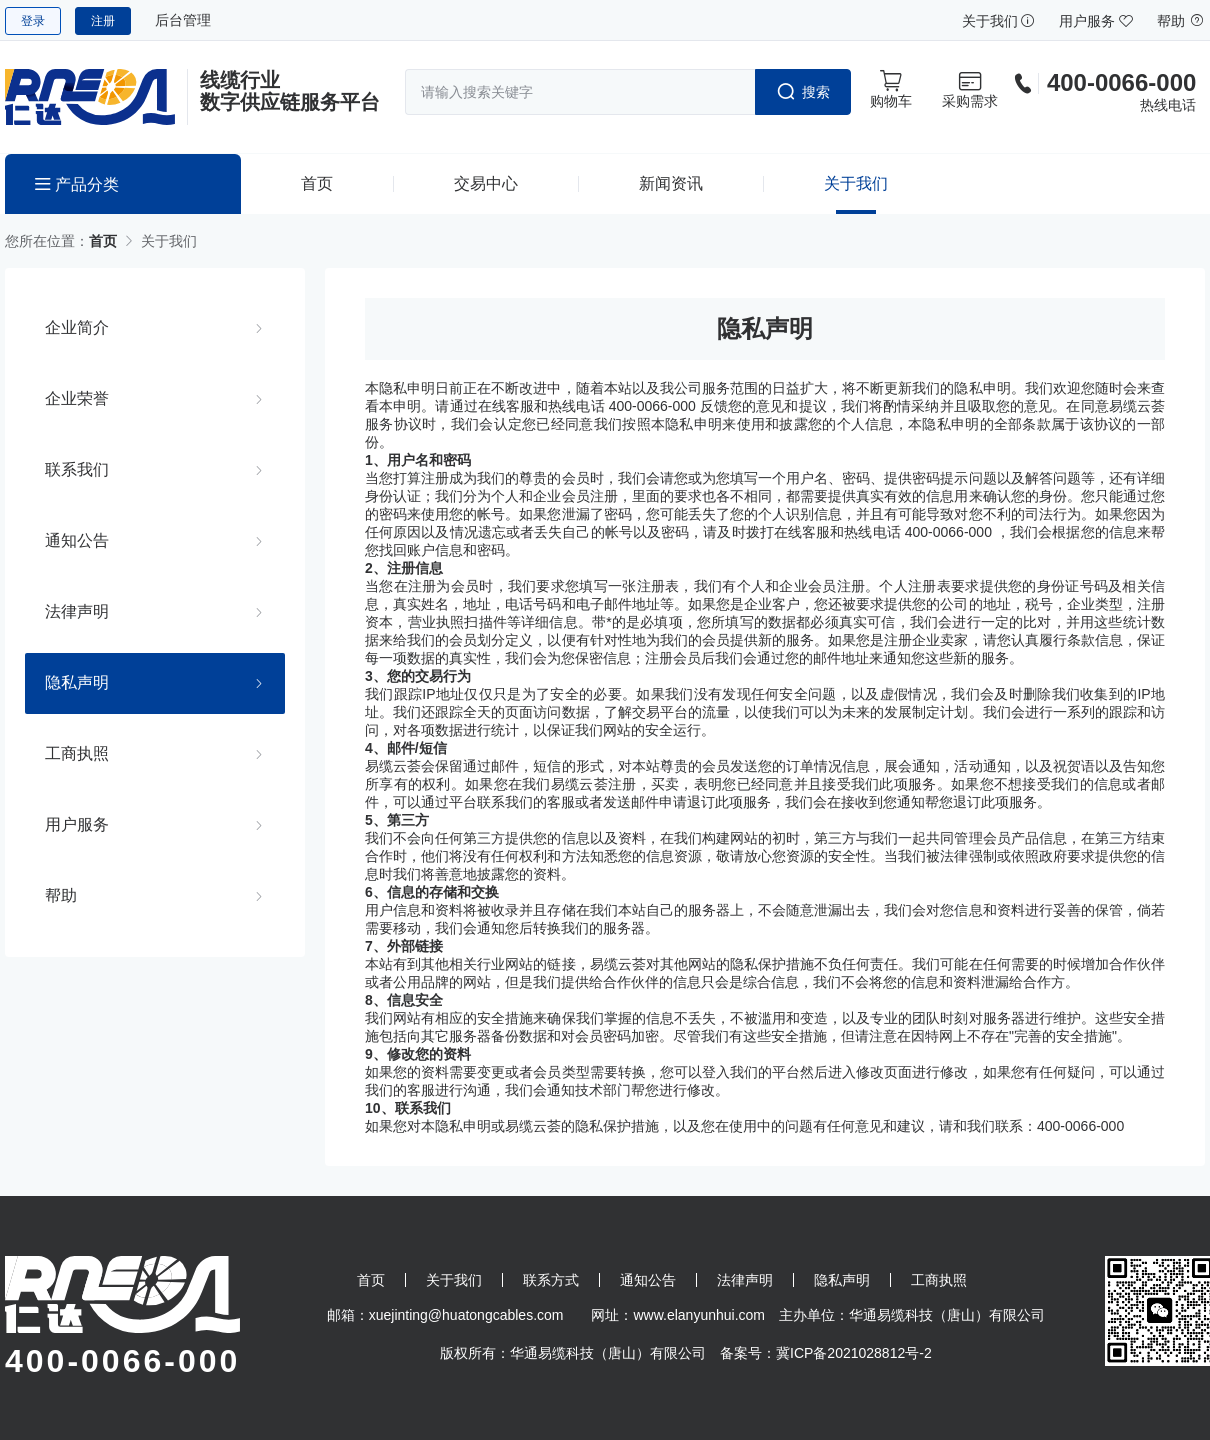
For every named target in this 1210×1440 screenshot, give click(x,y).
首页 (317, 183)
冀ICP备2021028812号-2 (854, 1353)
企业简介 (77, 327)
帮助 (1181, 21)
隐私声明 (77, 682)
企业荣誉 (77, 398)
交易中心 (486, 183)
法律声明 (77, 611)
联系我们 (77, 469)
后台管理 (183, 20)
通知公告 (77, 540)
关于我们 (999, 21)
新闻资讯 (671, 183)
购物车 (891, 89)
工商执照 (77, 753)
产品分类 (77, 184)
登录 (33, 21)
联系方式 (551, 1280)
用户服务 (1096, 21)
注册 (103, 21)
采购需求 (970, 89)
